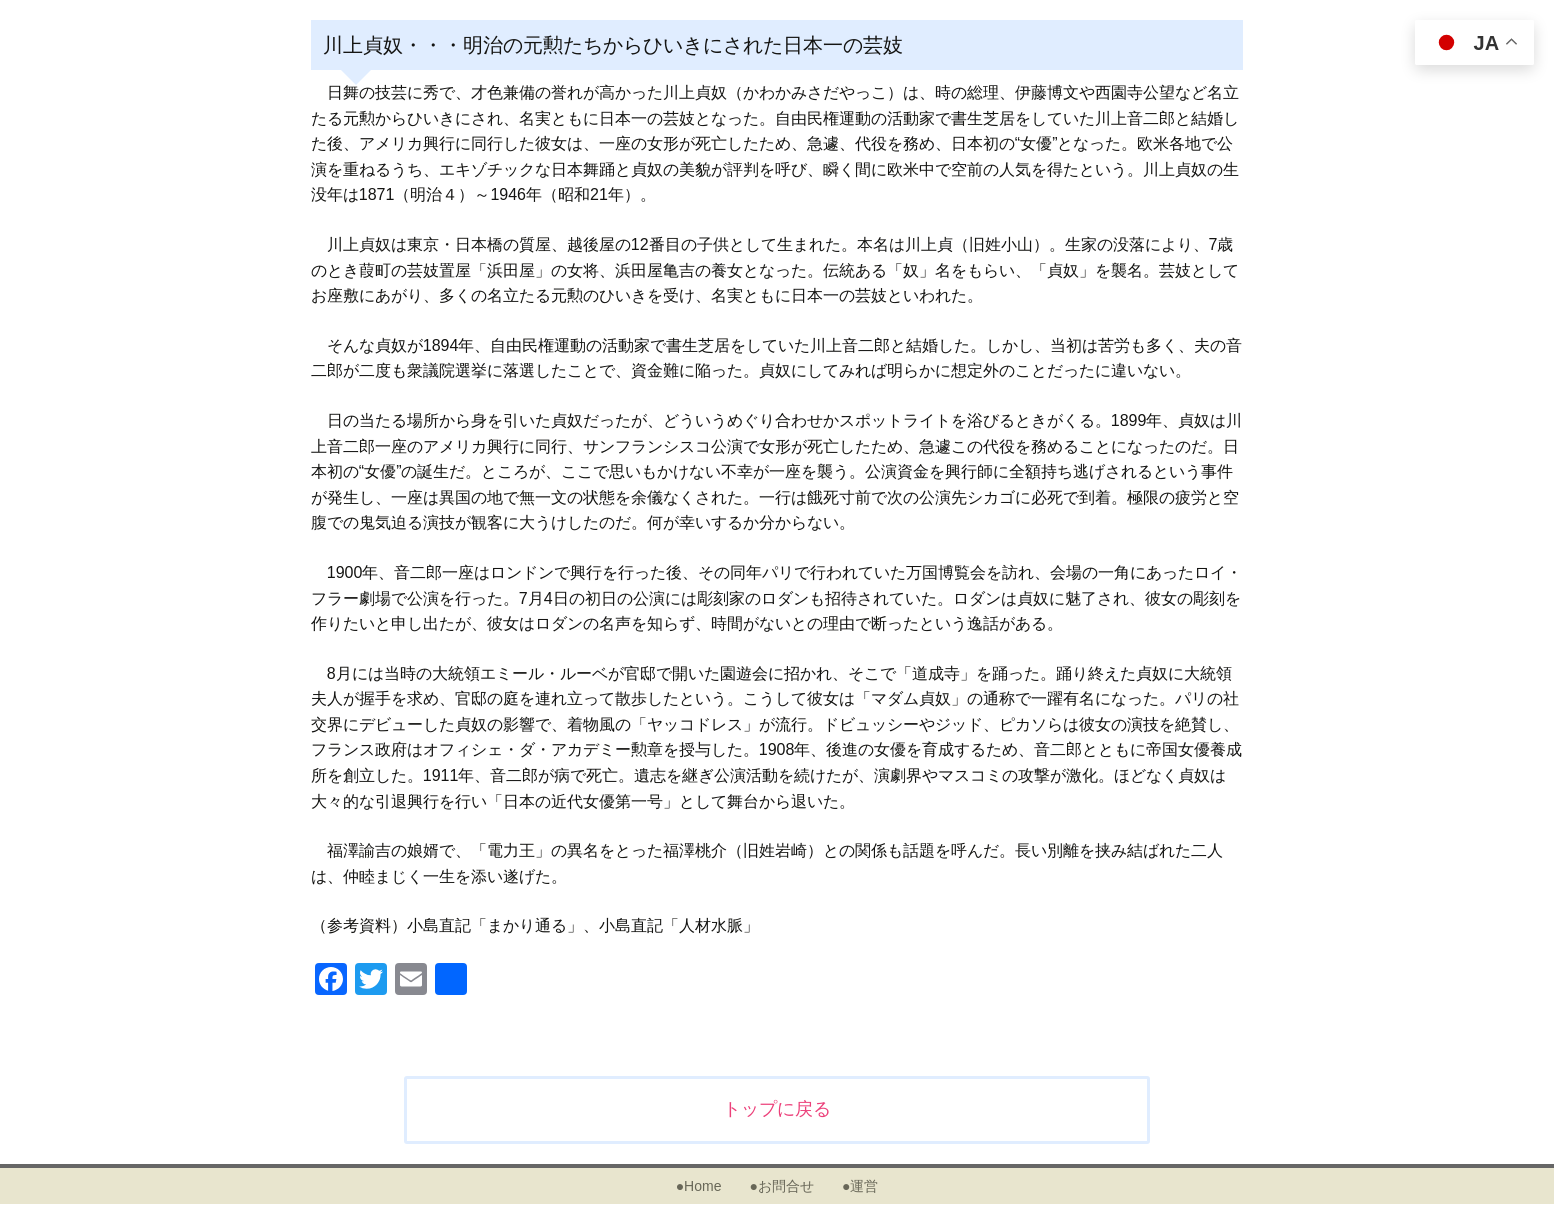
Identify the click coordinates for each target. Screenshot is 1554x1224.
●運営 (860, 1186)
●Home (699, 1186)
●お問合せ (781, 1186)
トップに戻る (777, 1109)
